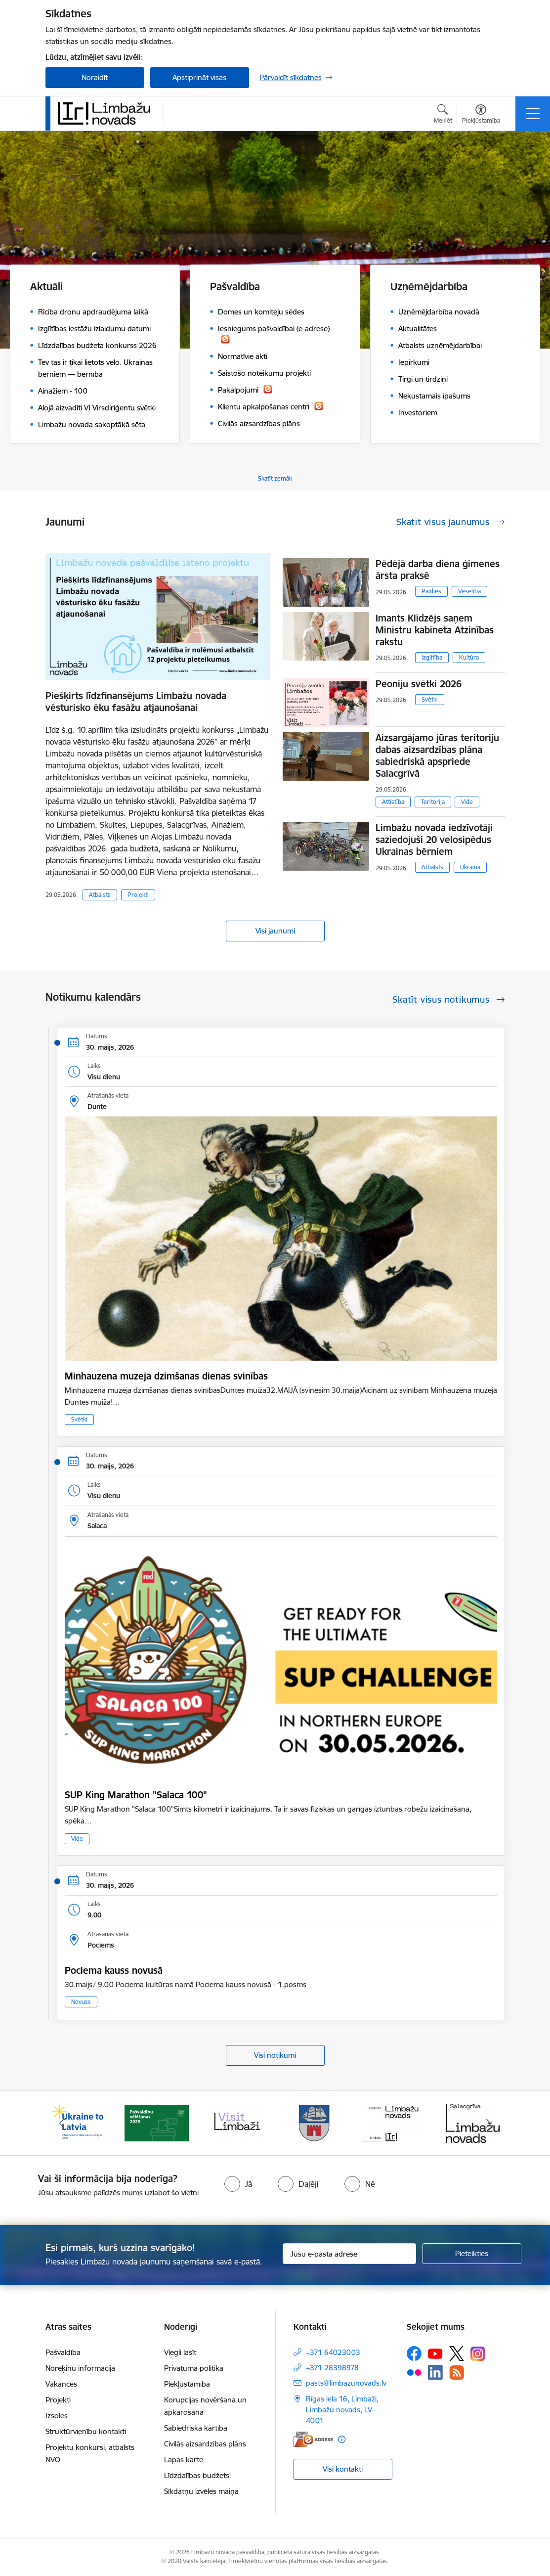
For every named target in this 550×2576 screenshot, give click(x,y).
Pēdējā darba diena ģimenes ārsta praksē (438, 569)
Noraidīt (95, 77)
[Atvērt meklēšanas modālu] (443, 115)
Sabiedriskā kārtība (195, 2428)
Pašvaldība (63, 2352)
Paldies (431, 591)
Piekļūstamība (187, 2384)
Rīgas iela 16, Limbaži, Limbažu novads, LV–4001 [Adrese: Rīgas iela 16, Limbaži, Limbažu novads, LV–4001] (342, 2409)
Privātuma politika (193, 2368)
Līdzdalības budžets (196, 2475)
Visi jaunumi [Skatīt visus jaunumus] (275, 930)
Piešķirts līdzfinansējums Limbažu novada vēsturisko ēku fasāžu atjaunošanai (135, 701)
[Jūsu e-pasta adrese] (349, 2253)
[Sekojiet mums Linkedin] (435, 2372)
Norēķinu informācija (80, 2368)
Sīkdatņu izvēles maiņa (201, 2491)
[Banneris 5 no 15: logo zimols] (394, 2122)
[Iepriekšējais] (61, 2123)
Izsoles (56, 2415)
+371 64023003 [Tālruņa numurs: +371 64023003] (333, 2352)
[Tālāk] (488, 2123)
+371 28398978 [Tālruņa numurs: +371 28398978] (332, 2367)
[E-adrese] (313, 2439)
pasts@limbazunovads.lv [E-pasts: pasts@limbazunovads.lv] (346, 2383)
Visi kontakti (343, 2469)
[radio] (238, 2184)
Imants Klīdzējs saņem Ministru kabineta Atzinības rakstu (435, 630)
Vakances (61, 2384)
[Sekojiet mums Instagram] (477, 2354)
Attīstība (393, 801)
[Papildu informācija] (341, 2439)
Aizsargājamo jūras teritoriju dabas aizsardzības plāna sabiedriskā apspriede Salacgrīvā (437, 755)
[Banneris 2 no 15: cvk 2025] (157, 2122)
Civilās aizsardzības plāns (205, 2443)
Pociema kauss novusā (114, 1970)
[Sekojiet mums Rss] (456, 2372)
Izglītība (432, 657)
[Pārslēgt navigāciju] (532, 113)
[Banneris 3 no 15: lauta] (236, 2122)
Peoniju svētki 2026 (419, 684)
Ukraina (470, 867)
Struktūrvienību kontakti (85, 2431)
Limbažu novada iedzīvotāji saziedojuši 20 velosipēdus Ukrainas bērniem (434, 839)
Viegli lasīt (180, 2352)
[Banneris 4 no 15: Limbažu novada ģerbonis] (315, 2122)
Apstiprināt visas (199, 77)
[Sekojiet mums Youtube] (435, 2353)
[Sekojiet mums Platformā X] (456, 2353)
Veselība (469, 591)
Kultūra (469, 657)
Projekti (138, 894)
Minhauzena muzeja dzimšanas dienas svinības (166, 1376)
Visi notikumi (275, 2055)
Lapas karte (183, 2459)
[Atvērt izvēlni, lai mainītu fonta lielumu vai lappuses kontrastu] (481, 115)
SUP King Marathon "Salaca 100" (136, 1795)
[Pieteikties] (472, 2253)
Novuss (81, 2001)
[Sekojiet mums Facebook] (414, 2353)
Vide (467, 801)
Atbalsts (100, 894)
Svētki (430, 699)
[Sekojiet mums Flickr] (414, 2372)
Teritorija (433, 801)
